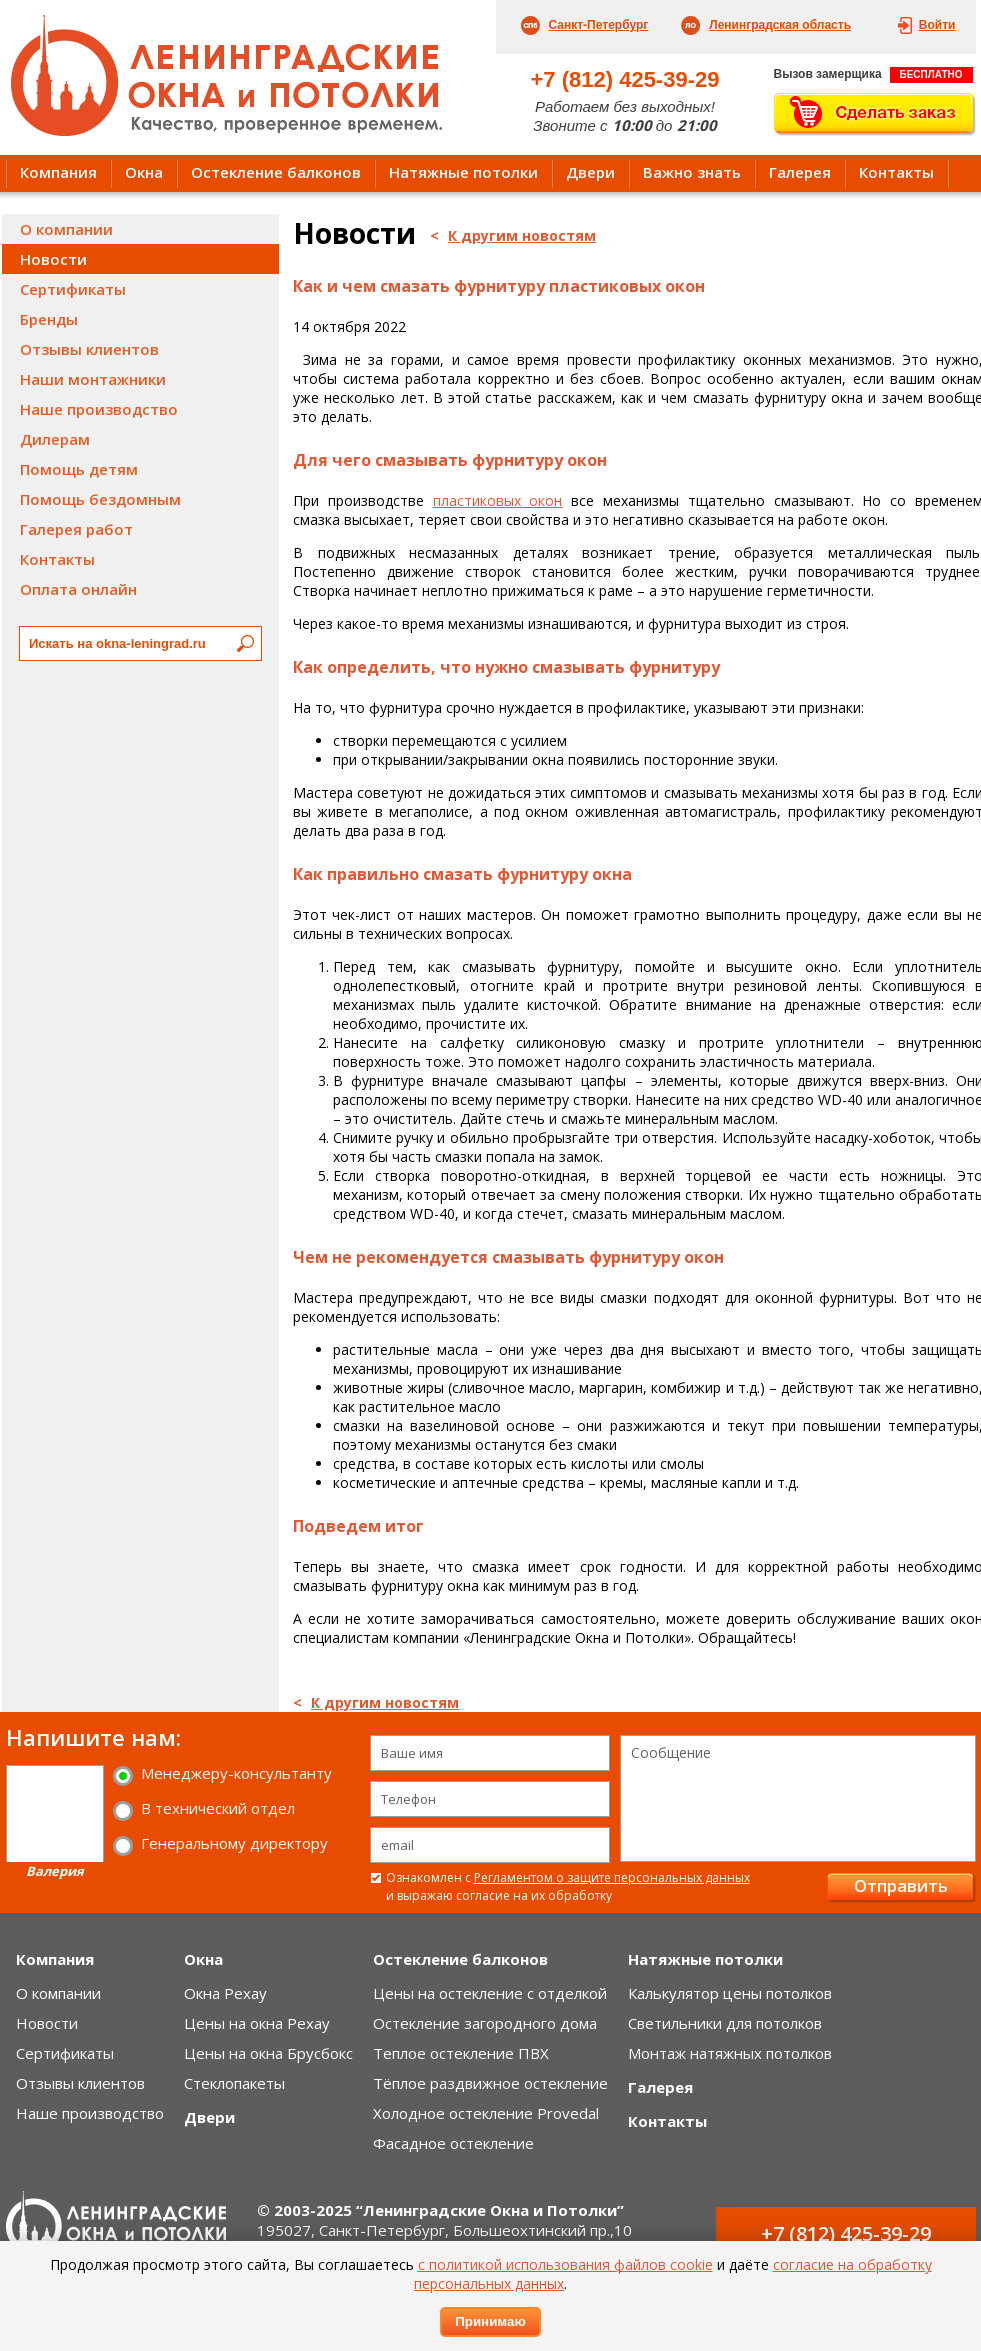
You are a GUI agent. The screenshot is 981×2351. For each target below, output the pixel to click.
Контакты (896, 172)
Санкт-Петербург (599, 25)
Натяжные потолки (463, 172)
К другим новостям (522, 235)
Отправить (901, 1885)
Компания (58, 172)
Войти (937, 25)
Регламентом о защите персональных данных (612, 1877)
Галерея (800, 172)
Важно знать (692, 172)
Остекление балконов (276, 172)
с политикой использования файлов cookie (565, 2264)
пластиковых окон (498, 500)
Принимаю (490, 2321)
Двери (590, 172)
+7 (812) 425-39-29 (625, 79)
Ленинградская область (780, 25)
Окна (144, 172)
